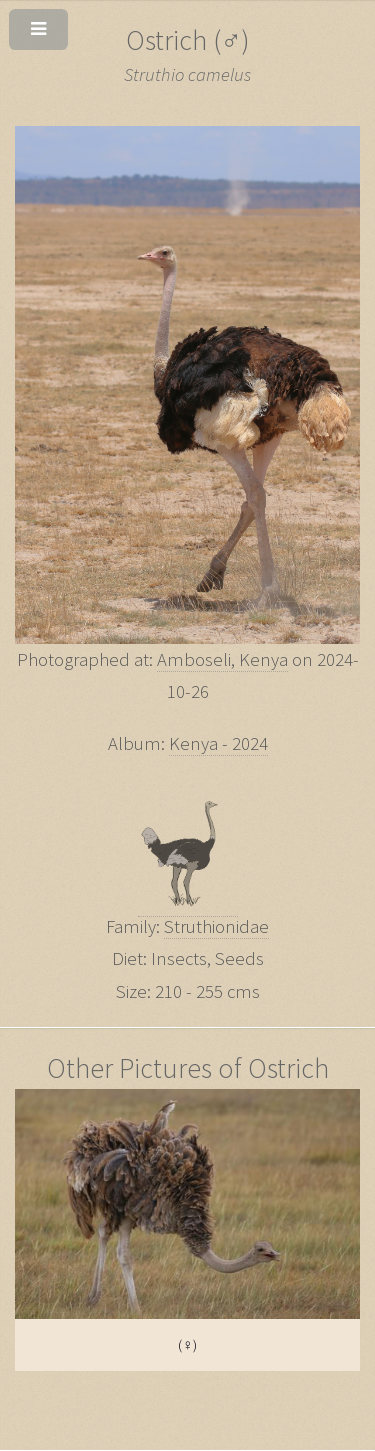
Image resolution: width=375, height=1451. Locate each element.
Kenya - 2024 (218, 743)
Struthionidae (216, 926)
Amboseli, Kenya (222, 659)
